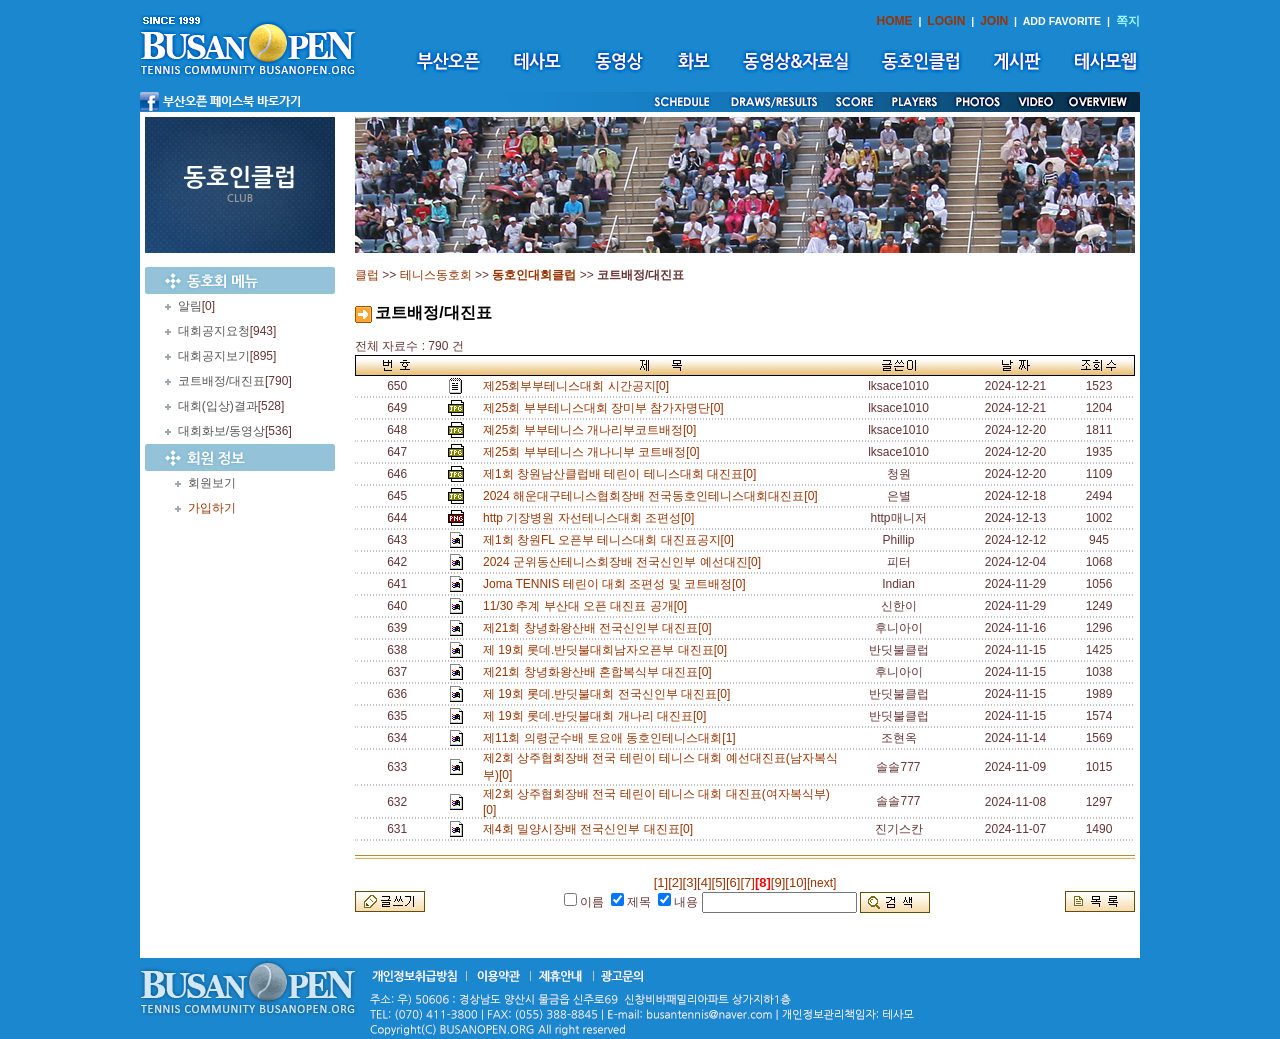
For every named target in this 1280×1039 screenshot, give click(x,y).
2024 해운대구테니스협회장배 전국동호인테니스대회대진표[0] (653, 496)
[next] (821, 883)
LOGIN (946, 21)
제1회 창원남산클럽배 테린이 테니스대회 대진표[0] (623, 474)
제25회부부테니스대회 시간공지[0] (579, 386)
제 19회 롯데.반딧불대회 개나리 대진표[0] (598, 716)
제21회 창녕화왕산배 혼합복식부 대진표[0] (600, 672)
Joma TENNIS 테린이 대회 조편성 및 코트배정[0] (617, 584)
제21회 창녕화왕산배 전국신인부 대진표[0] (600, 628)
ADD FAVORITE (1062, 21)
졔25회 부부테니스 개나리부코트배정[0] (593, 430)
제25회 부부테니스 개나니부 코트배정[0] (594, 452)
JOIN (994, 21)
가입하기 (212, 508)
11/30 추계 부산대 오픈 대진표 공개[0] (588, 606)
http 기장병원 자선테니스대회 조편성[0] (592, 518)
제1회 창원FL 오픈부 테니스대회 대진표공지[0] (612, 540)
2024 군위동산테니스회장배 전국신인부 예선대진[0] (625, 562)
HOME (895, 21)
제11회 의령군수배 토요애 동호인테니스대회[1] (612, 738)
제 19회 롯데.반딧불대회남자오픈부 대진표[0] (608, 650)
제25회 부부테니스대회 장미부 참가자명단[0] (606, 408)
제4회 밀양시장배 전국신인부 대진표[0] (591, 829)
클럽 (367, 275)
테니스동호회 (436, 275)
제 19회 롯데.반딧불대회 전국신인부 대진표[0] (610, 694)
